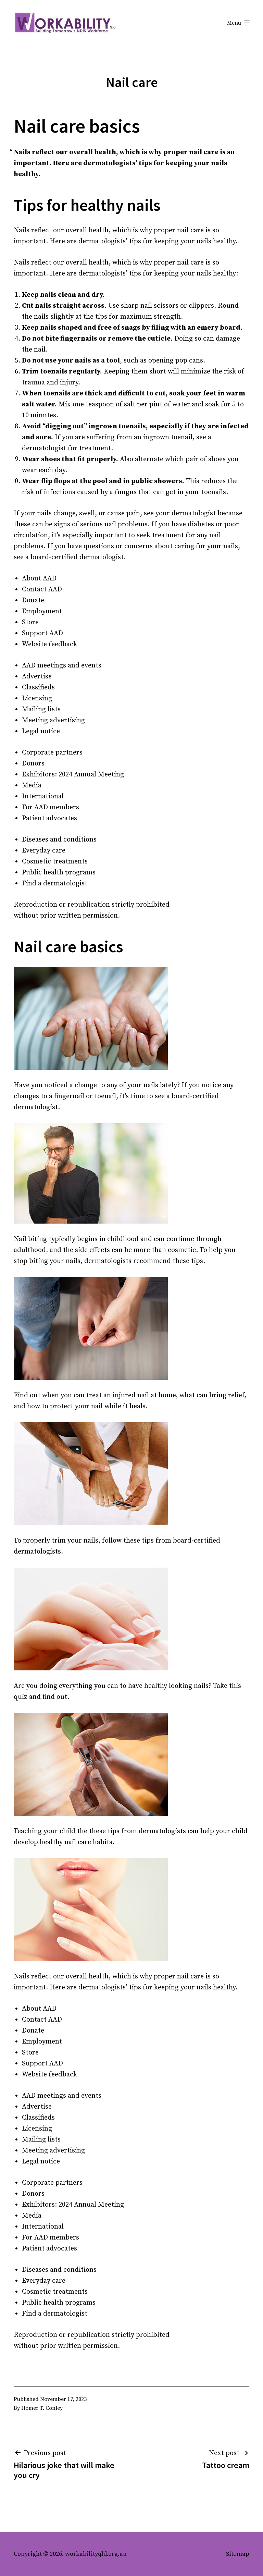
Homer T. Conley (42, 2408)
